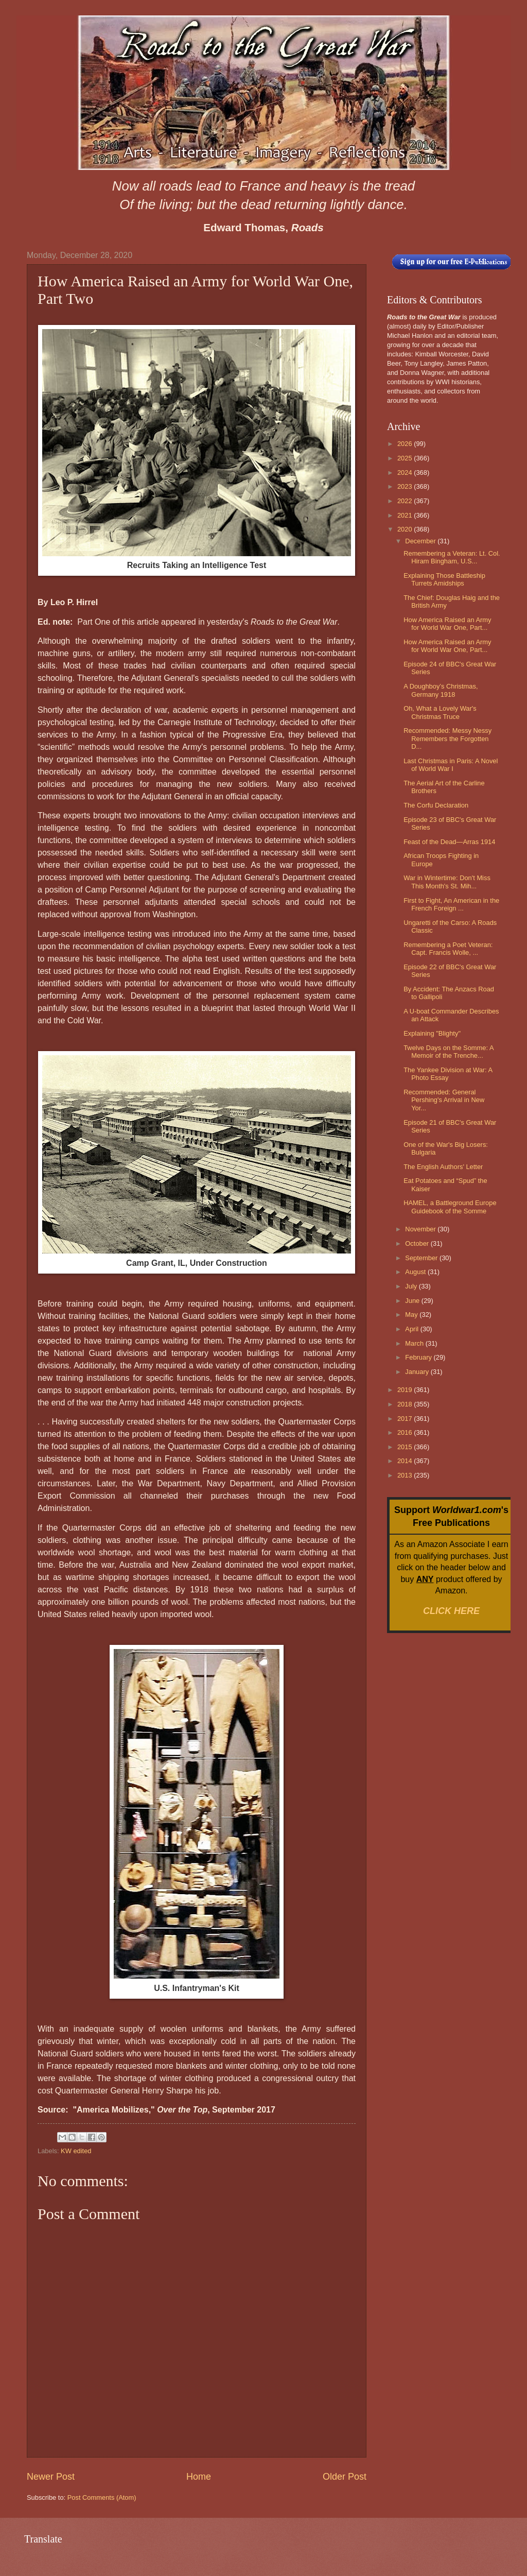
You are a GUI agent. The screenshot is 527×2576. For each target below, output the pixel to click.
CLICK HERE (451, 1611)
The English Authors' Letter (443, 1167)
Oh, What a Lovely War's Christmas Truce (440, 712)
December (421, 541)
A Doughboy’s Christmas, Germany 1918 (440, 690)
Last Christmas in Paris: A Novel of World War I (450, 764)
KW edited (76, 2151)
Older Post (344, 2476)
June (413, 1300)
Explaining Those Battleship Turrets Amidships (444, 579)
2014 (405, 1461)
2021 (405, 515)
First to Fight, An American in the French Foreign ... (451, 904)
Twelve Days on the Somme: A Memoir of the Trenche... (448, 1051)
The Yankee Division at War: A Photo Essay (447, 1073)
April (412, 1329)
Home (198, 2476)
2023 (405, 486)
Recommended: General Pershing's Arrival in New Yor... (443, 1100)
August (416, 1272)
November (421, 1229)
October (417, 1243)
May (412, 1314)
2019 (405, 1390)
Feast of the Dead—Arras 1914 (449, 842)
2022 (405, 501)
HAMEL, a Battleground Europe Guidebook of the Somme (449, 1206)
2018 (405, 1404)
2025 (405, 458)
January (417, 1372)
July (411, 1286)
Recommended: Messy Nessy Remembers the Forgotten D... (447, 738)
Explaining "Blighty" (432, 1033)
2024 (405, 472)
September (422, 1258)
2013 (405, 1475)
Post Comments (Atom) (101, 2497)
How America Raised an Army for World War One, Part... (447, 623)
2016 (405, 1432)
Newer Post (51, 2476)
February (419, 1357)
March (415, 1343)
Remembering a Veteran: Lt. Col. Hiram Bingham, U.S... (451, 557)
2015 (405, 1447)
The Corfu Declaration (435, 805)
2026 (405, 444)
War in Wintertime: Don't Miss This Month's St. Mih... (446, 881)
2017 (405, 1418)
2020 (405, 529)
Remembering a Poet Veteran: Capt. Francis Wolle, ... (448, 948)
